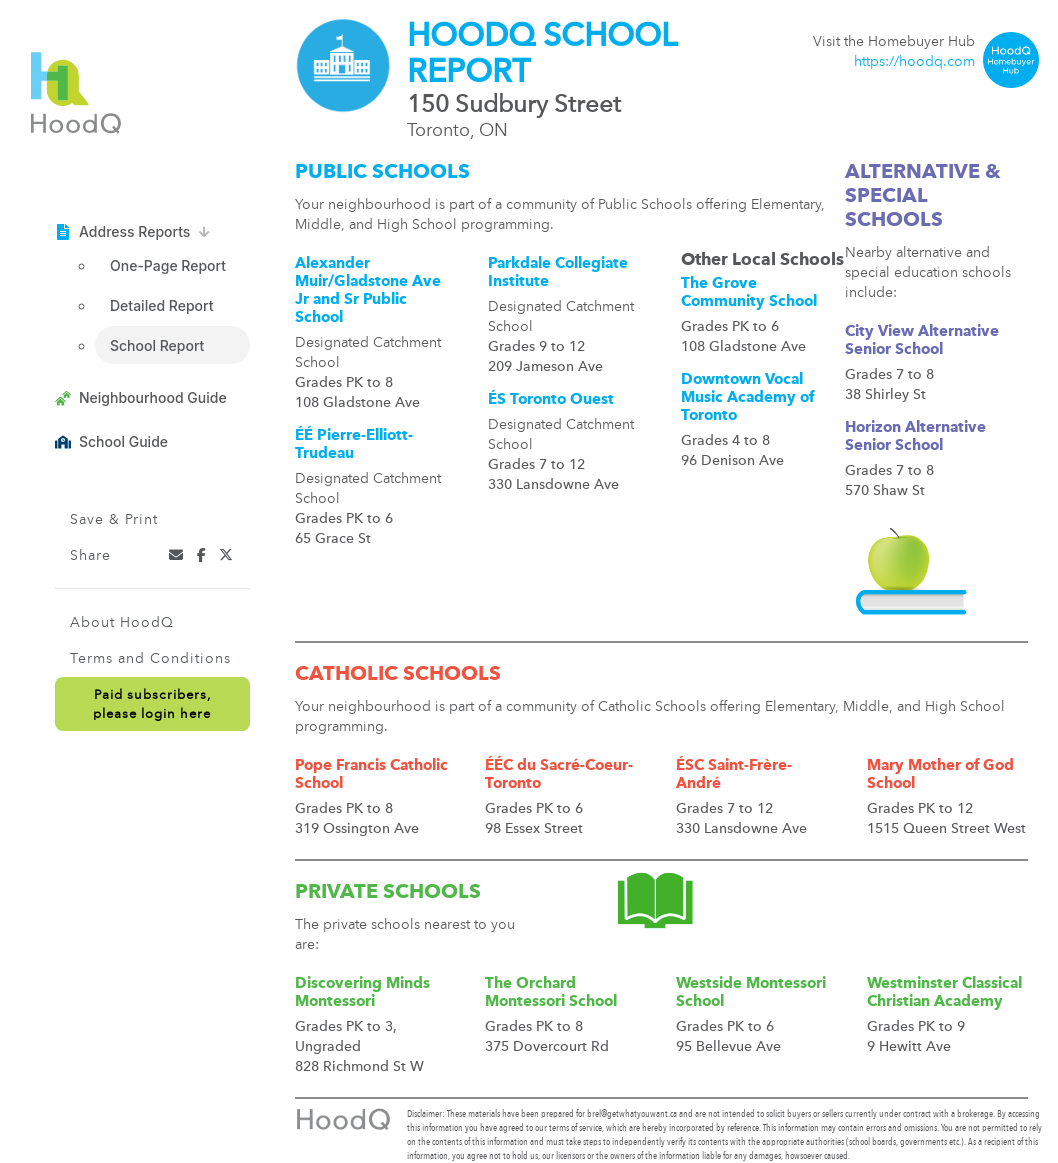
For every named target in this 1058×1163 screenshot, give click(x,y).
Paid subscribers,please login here (152, 705)
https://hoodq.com (914, 62)
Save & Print (114, 520)
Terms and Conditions (150, 659)
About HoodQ (122, 623)
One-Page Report (168, 265)
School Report (157, 345)
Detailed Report (161, 305)
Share (90, 556)
